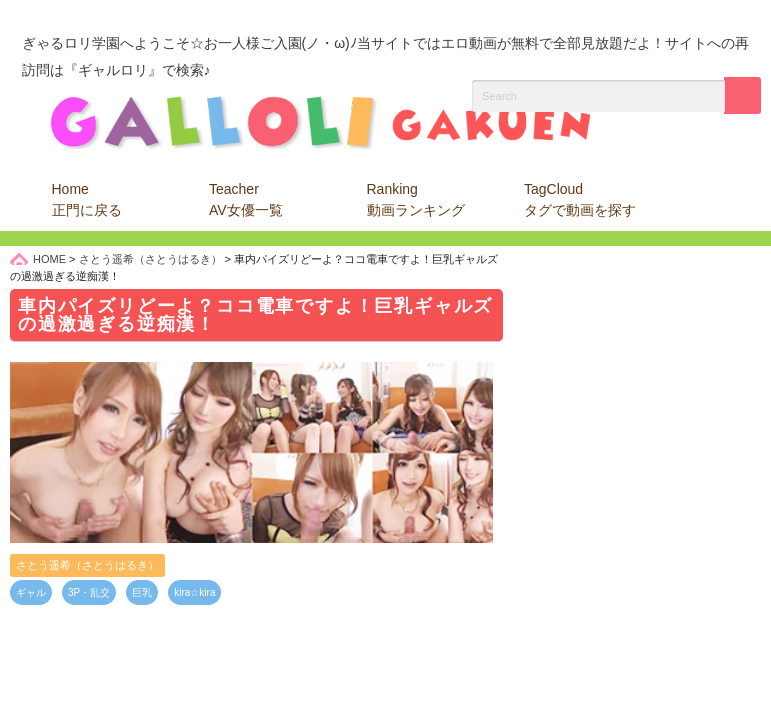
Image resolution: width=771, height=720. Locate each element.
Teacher (246, 199)
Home (87, 199)
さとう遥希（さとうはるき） (87, 565)
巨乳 (142, 592)
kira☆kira (194, 592)
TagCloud (580, 199)
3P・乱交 (89, 592)
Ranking (416, 199)
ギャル (31, 592)
